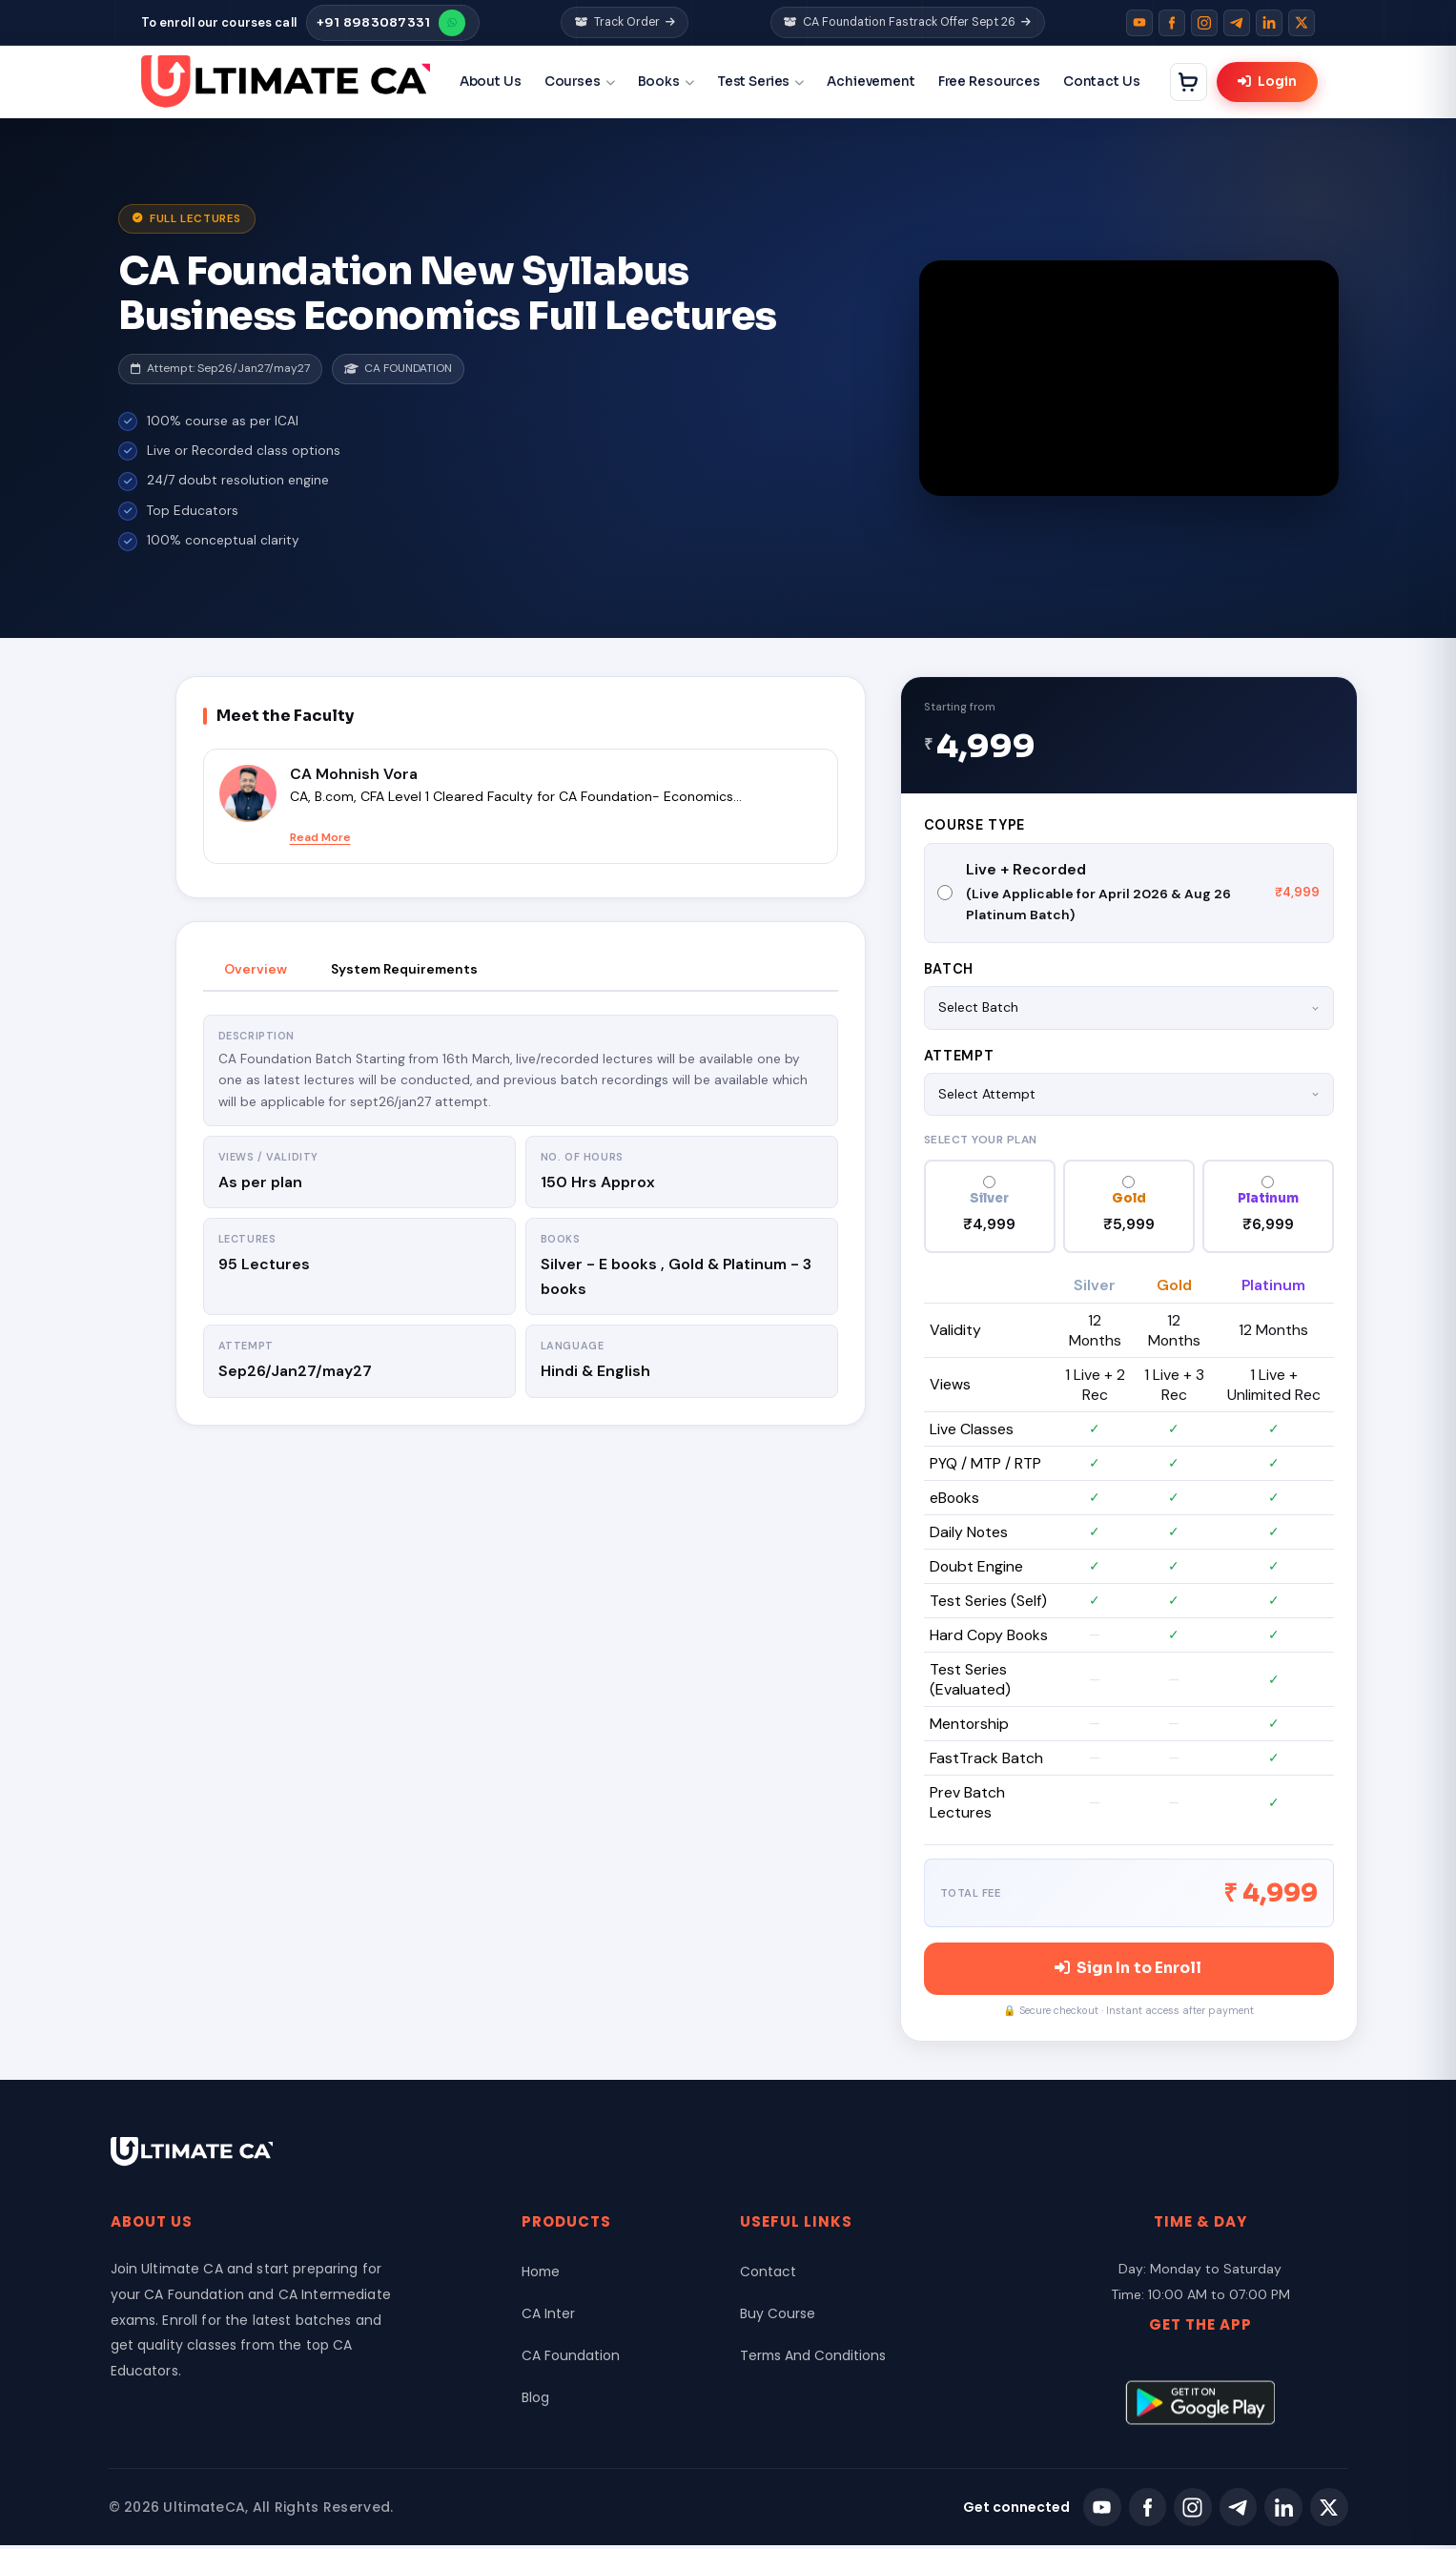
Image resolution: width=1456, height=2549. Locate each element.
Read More (320, 837)
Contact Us (1105, 81)
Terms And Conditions (814, 2359)
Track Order (625, 22)
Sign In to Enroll (1128, 1971)
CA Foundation (571, 2359)
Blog (535, 2401)
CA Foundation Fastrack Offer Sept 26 (908, 22)
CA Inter (548, 2317)
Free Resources (992, 81)
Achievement (875, 81)
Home (542, 2275)
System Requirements (404, 968)
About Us (493, 81)
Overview (255, 968)
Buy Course (777, 2317)
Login (1270, 81)
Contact (768, 2275)
